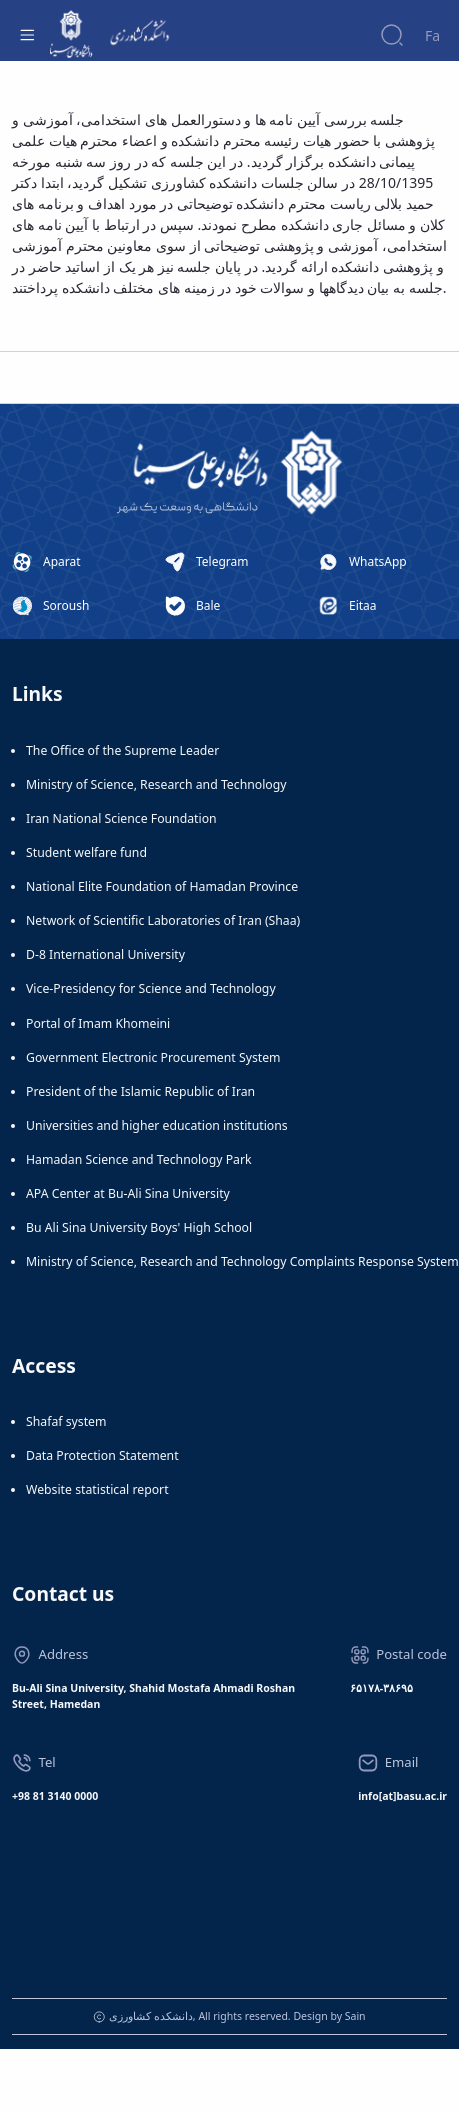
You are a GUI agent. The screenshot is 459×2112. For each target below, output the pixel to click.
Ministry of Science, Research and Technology (156, 784)
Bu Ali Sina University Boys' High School (139, 1227)
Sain (355, 2016)
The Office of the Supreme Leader (122, 750)
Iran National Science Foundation (121, 818)
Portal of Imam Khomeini (98, 1023)
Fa (432, 35)
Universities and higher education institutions (157, 1125)
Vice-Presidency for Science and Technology (151, 988)
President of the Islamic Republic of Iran (140, 1091)
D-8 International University (105, 954)
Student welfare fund (86, 852)
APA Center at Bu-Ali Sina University (128, 1193)
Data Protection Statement (102, 1455)
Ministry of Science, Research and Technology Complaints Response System (242, 1261)
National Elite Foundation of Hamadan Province (162, 886)
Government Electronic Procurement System (153, 1057)
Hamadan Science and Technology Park (139, 1159)
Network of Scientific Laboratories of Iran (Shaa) (163, 920)
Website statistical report (97, 1489)
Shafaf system (66, 1421)
